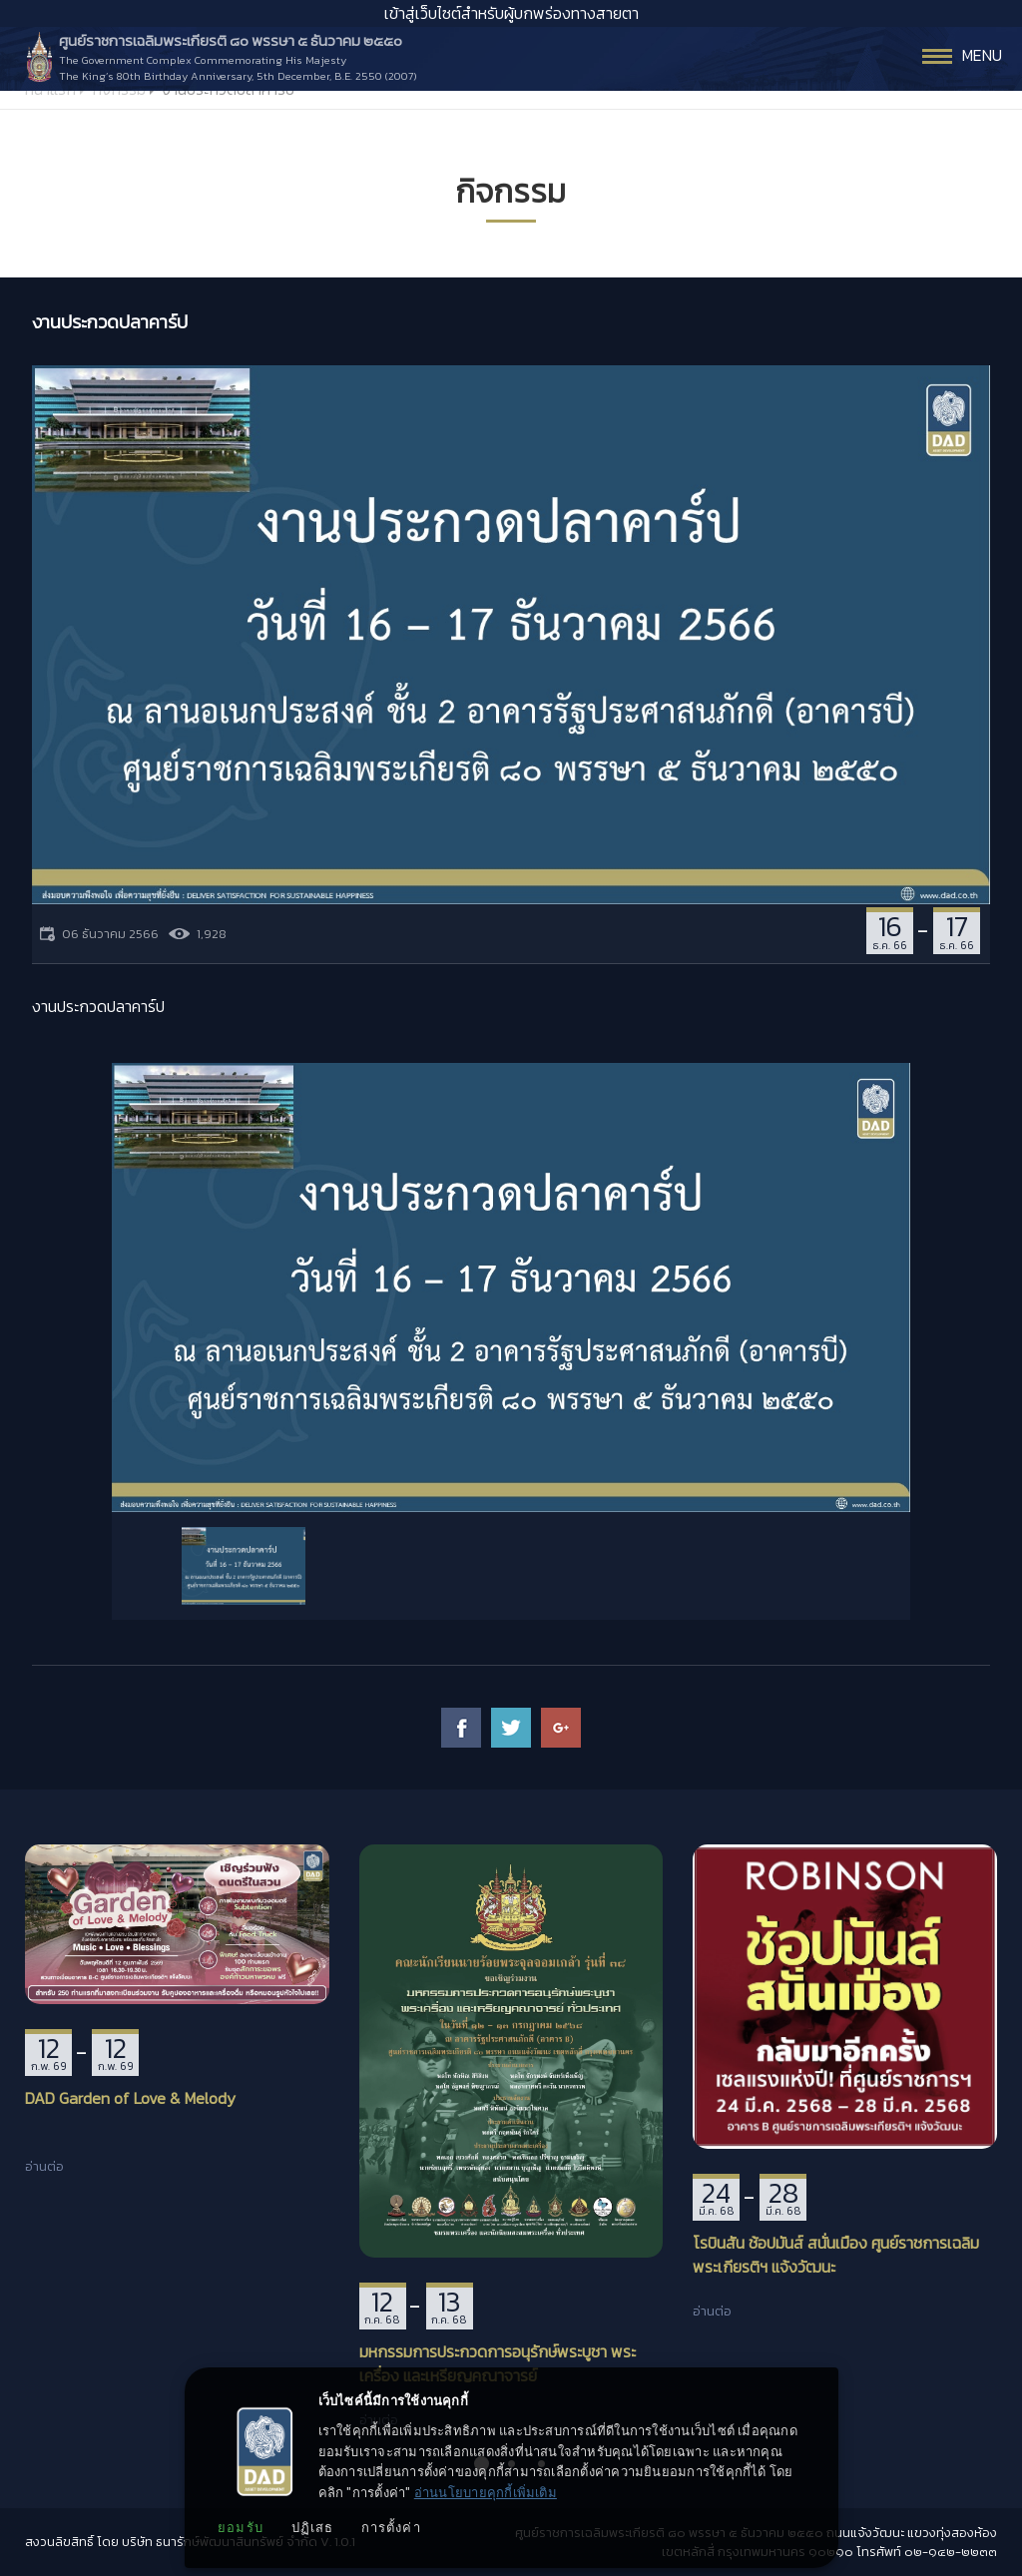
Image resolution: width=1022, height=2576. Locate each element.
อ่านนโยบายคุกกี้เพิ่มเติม (485, 2492)
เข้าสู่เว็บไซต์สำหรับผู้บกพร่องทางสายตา (511, 13)
